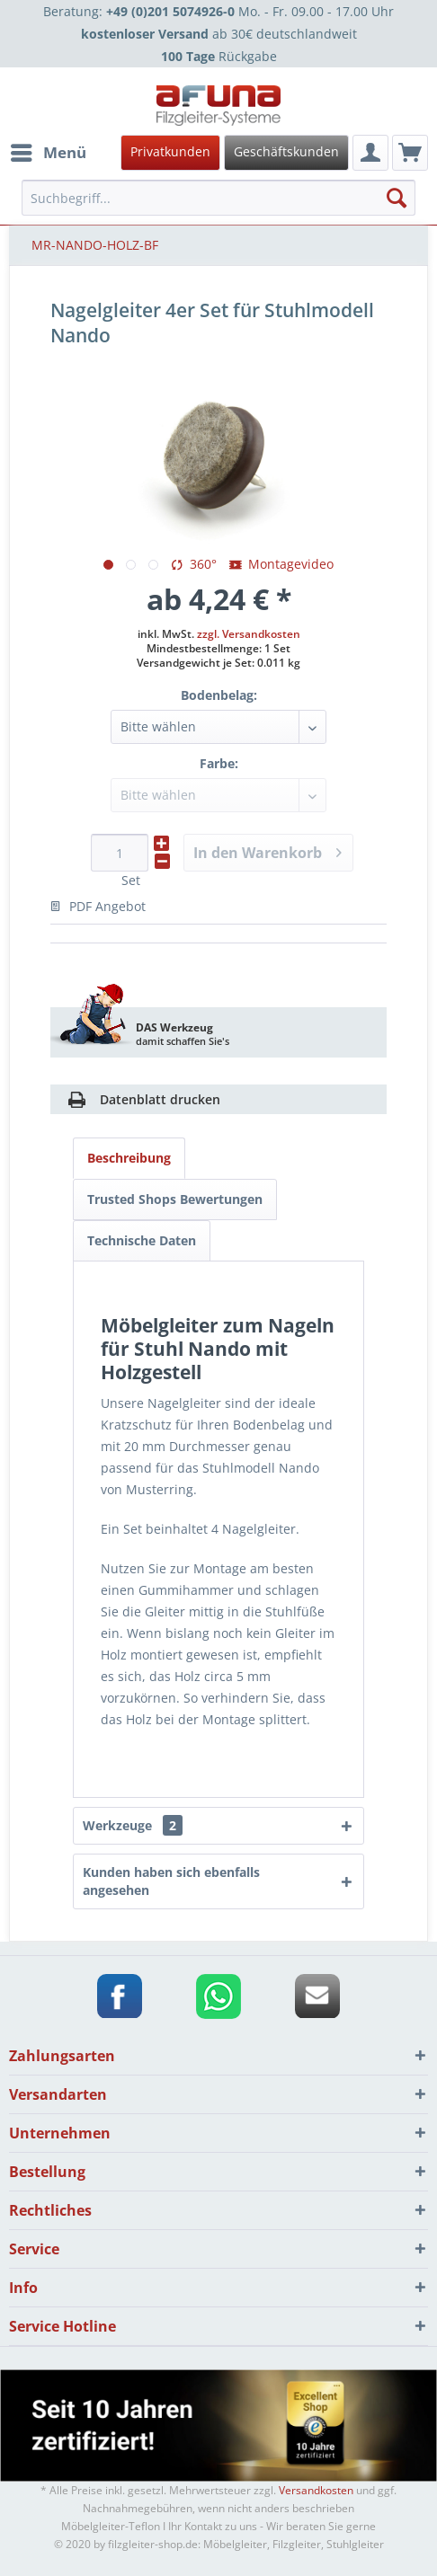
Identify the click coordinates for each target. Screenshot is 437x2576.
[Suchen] (396, 198)
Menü (48, 150)
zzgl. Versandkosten (248, 634)
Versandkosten (316, 2490)
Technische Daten (141, 1240)
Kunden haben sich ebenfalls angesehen (171, 1881)
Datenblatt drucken (160, 1099)
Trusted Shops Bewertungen (175, 1199)
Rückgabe (219, 56)
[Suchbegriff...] (218, 198)
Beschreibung (129, 1157)
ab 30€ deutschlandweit (219, 33)
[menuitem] (216, 153)
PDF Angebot (98, 906)
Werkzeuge (133, 1825)
